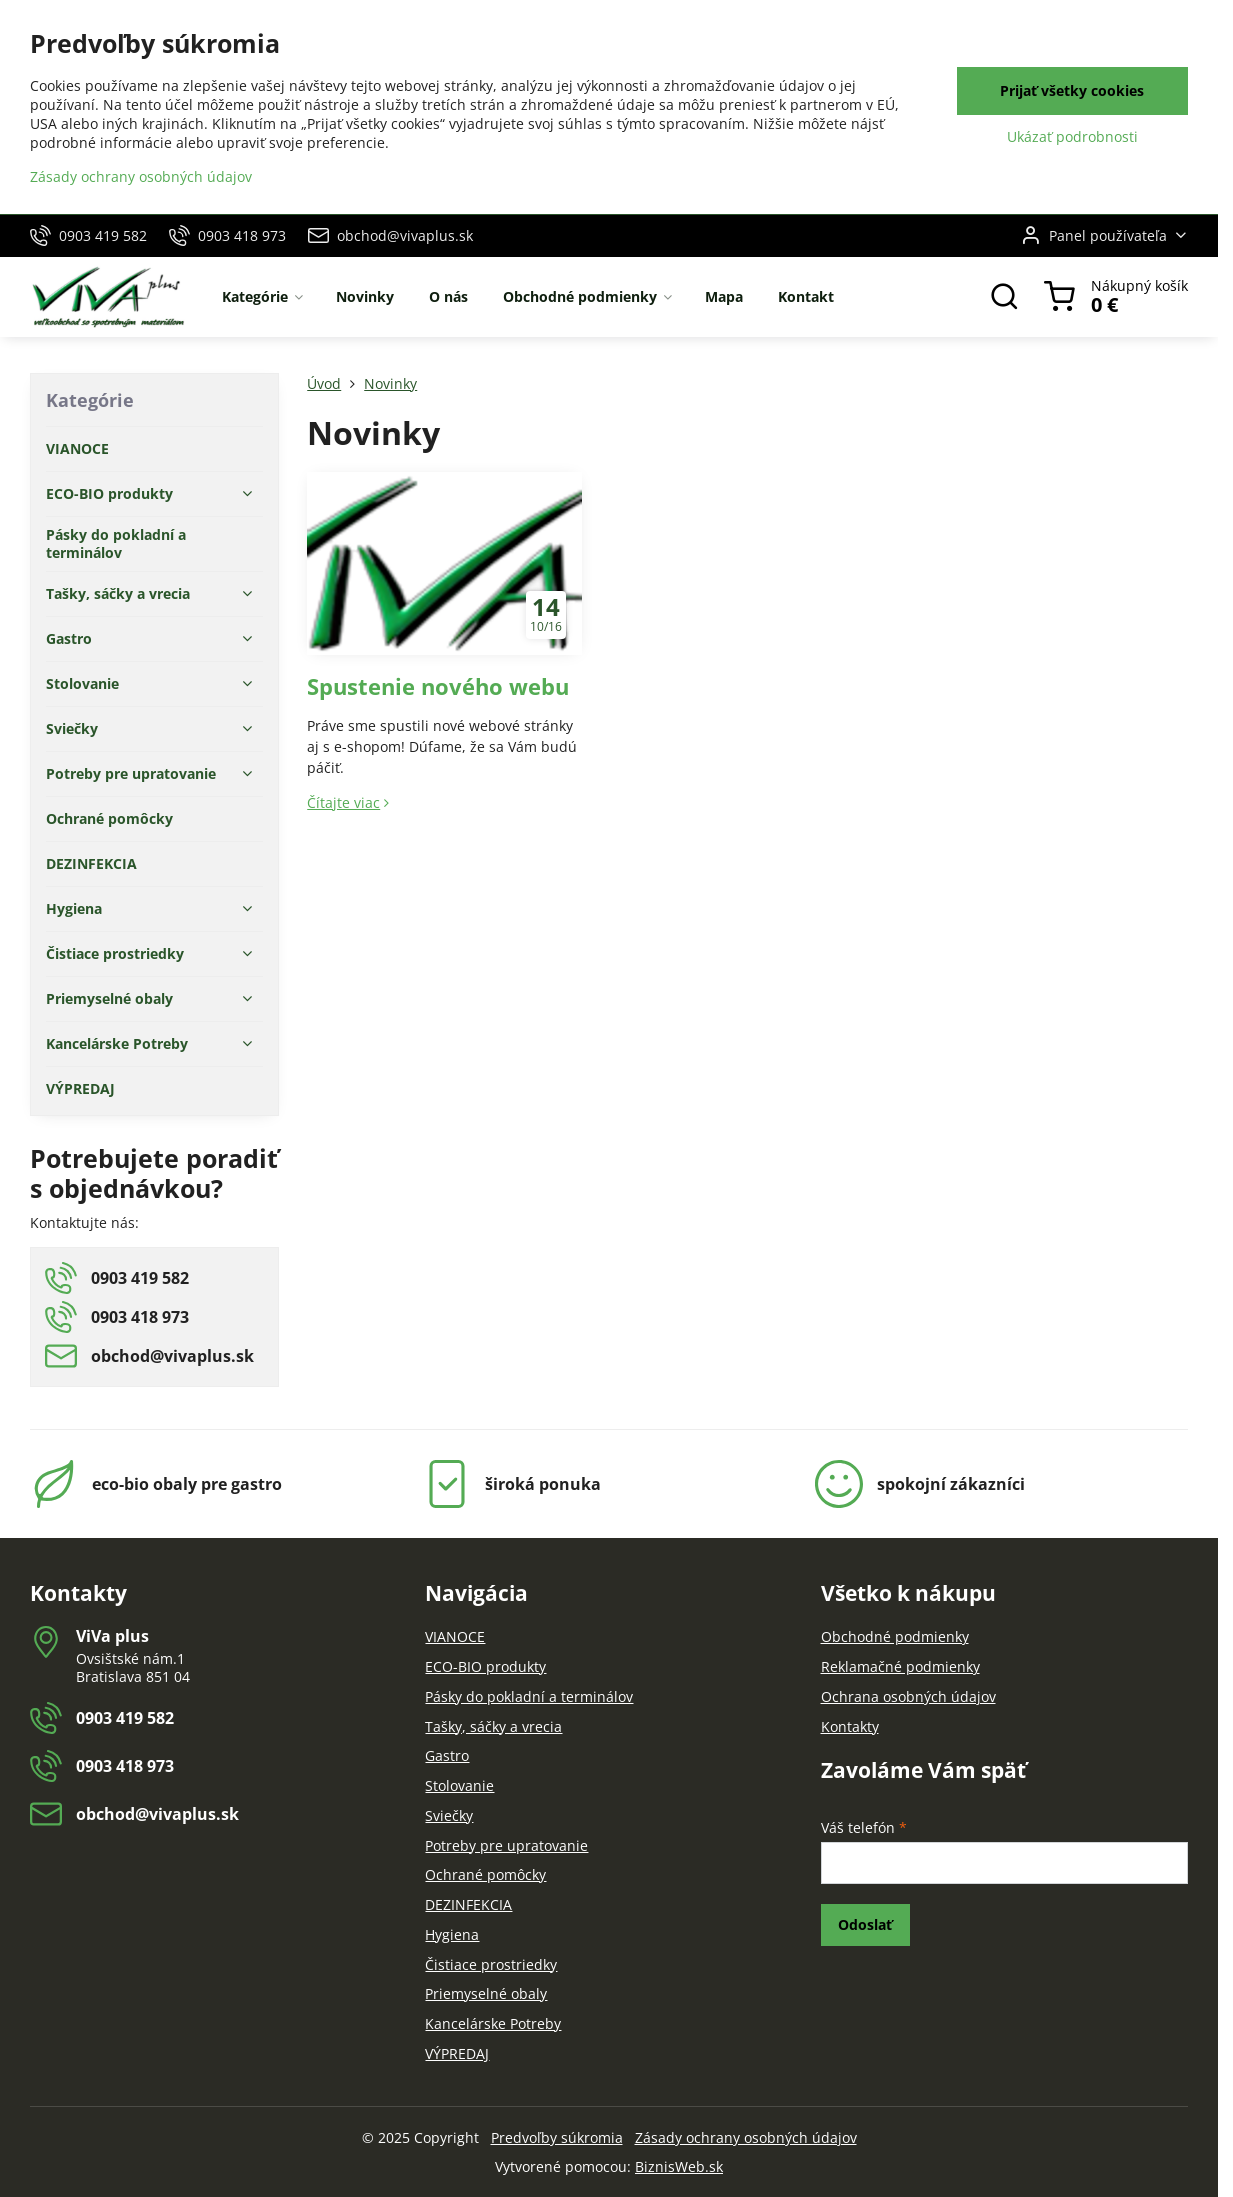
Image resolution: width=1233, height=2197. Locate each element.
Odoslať (865, 1924)
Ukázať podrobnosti (1072, 136)
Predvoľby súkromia (557, 2137)
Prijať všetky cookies (1072, 90)
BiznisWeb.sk (679, 2166)
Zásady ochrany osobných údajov (746, 2137)
